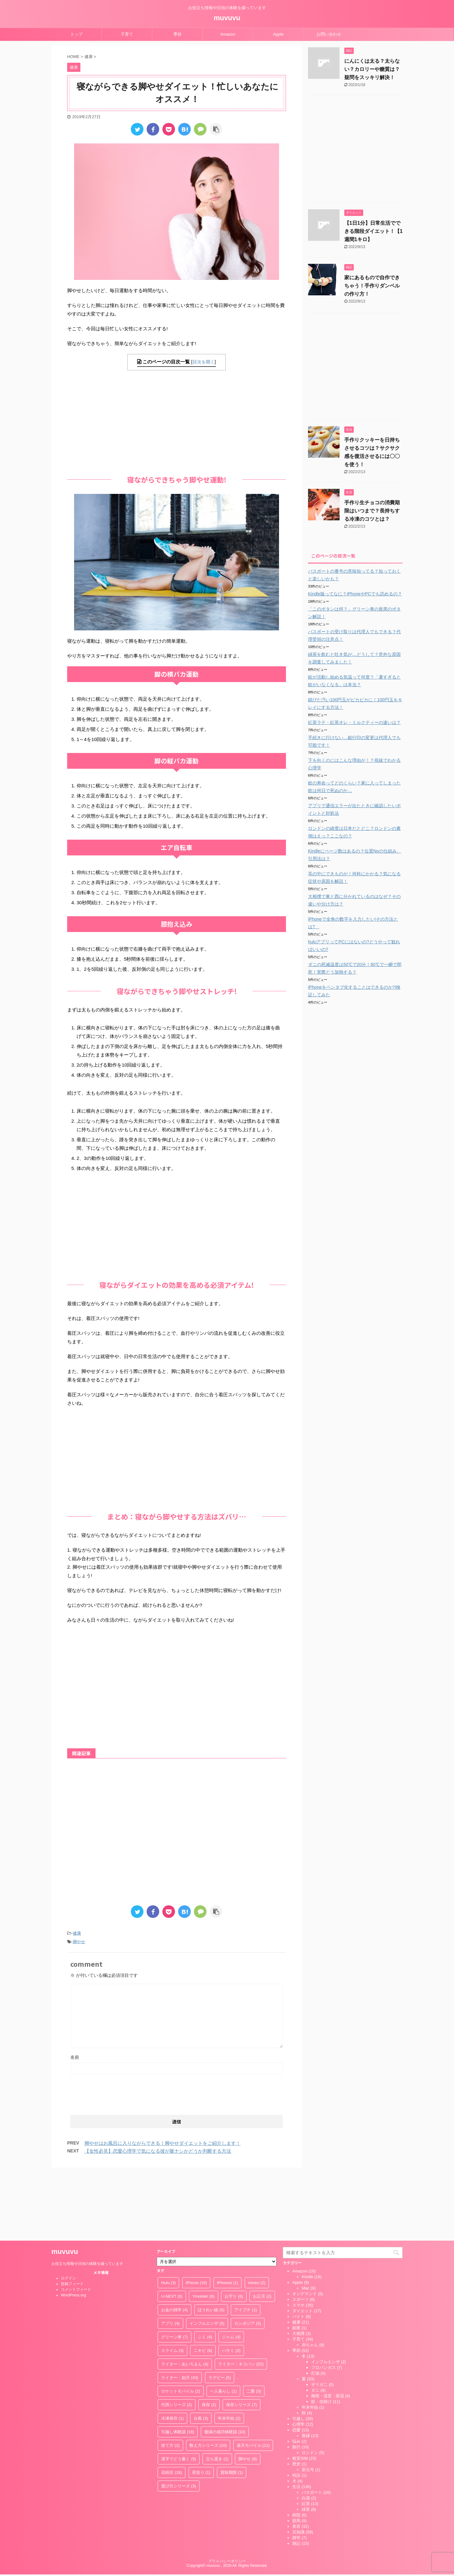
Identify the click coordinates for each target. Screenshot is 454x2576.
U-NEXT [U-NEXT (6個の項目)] (172, 2229)
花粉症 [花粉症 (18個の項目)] (171, 2405)
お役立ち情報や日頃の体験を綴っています (87, 2197)
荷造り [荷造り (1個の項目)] (201, 2405)
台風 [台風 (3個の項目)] (201, 2351)
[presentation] (118, 2093)
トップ (76, 34)
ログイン (68, 2211)
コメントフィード (76, 2222)
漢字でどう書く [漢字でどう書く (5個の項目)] (178, 2392)
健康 (77, 1933)
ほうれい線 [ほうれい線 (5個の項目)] (211, 2243)
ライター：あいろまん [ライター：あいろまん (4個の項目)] (184, 2297)
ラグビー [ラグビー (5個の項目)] (219, 2310)
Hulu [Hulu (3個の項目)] (168, 2216)
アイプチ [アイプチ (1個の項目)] (245, 2243)
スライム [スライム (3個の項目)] (172, 2283)
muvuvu (227, 18)
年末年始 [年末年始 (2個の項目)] (229, 2351)
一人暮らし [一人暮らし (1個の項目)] (223, 2324)
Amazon (228, 34)
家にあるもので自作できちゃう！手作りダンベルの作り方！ (372, 286)
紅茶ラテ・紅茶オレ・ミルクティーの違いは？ (354, 722)
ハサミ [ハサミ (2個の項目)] (231, 2283)
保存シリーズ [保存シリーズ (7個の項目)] (241, 2338)
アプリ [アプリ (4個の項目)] (170, 2256)
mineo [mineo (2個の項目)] (256, 2216)
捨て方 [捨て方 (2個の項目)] (170, 2378)
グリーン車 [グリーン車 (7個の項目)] (174, 2270)
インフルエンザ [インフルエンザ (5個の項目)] (206, 2256)
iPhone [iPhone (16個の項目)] (196, 2216)
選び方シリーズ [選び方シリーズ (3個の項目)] (178, 2419)
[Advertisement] (176, 421)
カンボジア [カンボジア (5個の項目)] (247, 2256)
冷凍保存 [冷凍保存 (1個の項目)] (172, 2351)
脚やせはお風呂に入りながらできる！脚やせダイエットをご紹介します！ (162, 2143)
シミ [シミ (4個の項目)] (205, 2270)
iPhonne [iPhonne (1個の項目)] (227, 2216)
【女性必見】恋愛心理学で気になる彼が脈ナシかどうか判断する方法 (157, 2151)
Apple (278, 34)
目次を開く (204, 361)
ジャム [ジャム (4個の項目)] (231, 2270)
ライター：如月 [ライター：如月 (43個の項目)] (179, 2310)
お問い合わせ (329, 34)
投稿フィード (72, 2217)
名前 (74, 2057)
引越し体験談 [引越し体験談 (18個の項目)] (177, 2365)
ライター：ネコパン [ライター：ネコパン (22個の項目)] (241, 2297)
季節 (177, 34)
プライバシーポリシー (227, 2494)
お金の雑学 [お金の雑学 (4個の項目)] (174, 2243)
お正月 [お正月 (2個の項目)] (262, 2229)
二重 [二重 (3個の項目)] (254, 2324)
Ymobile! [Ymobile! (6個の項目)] (203, 2229)
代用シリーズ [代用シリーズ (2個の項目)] (176, 2338)
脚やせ (79, 1941)
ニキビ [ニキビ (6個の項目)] (203, 2283)
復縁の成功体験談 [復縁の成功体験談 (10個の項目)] (225, 2365)
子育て (127, 34)
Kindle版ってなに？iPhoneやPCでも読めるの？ (355, 593)
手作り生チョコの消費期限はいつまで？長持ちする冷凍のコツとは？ (372, 511)
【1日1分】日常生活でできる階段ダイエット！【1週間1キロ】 (373, 231)
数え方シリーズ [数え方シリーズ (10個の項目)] (208, 2378)
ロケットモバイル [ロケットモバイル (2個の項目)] (180, 2324)
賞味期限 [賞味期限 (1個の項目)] (231, 2405)
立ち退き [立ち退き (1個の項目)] (217, 2392)
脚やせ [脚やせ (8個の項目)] (247, 2392)
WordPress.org (73, 2228)
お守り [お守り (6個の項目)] (233, 2229)
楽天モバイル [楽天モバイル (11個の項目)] (253, 2378)
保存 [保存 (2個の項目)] (209, 2338)
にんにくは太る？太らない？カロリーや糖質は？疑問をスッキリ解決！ (372, 69)
